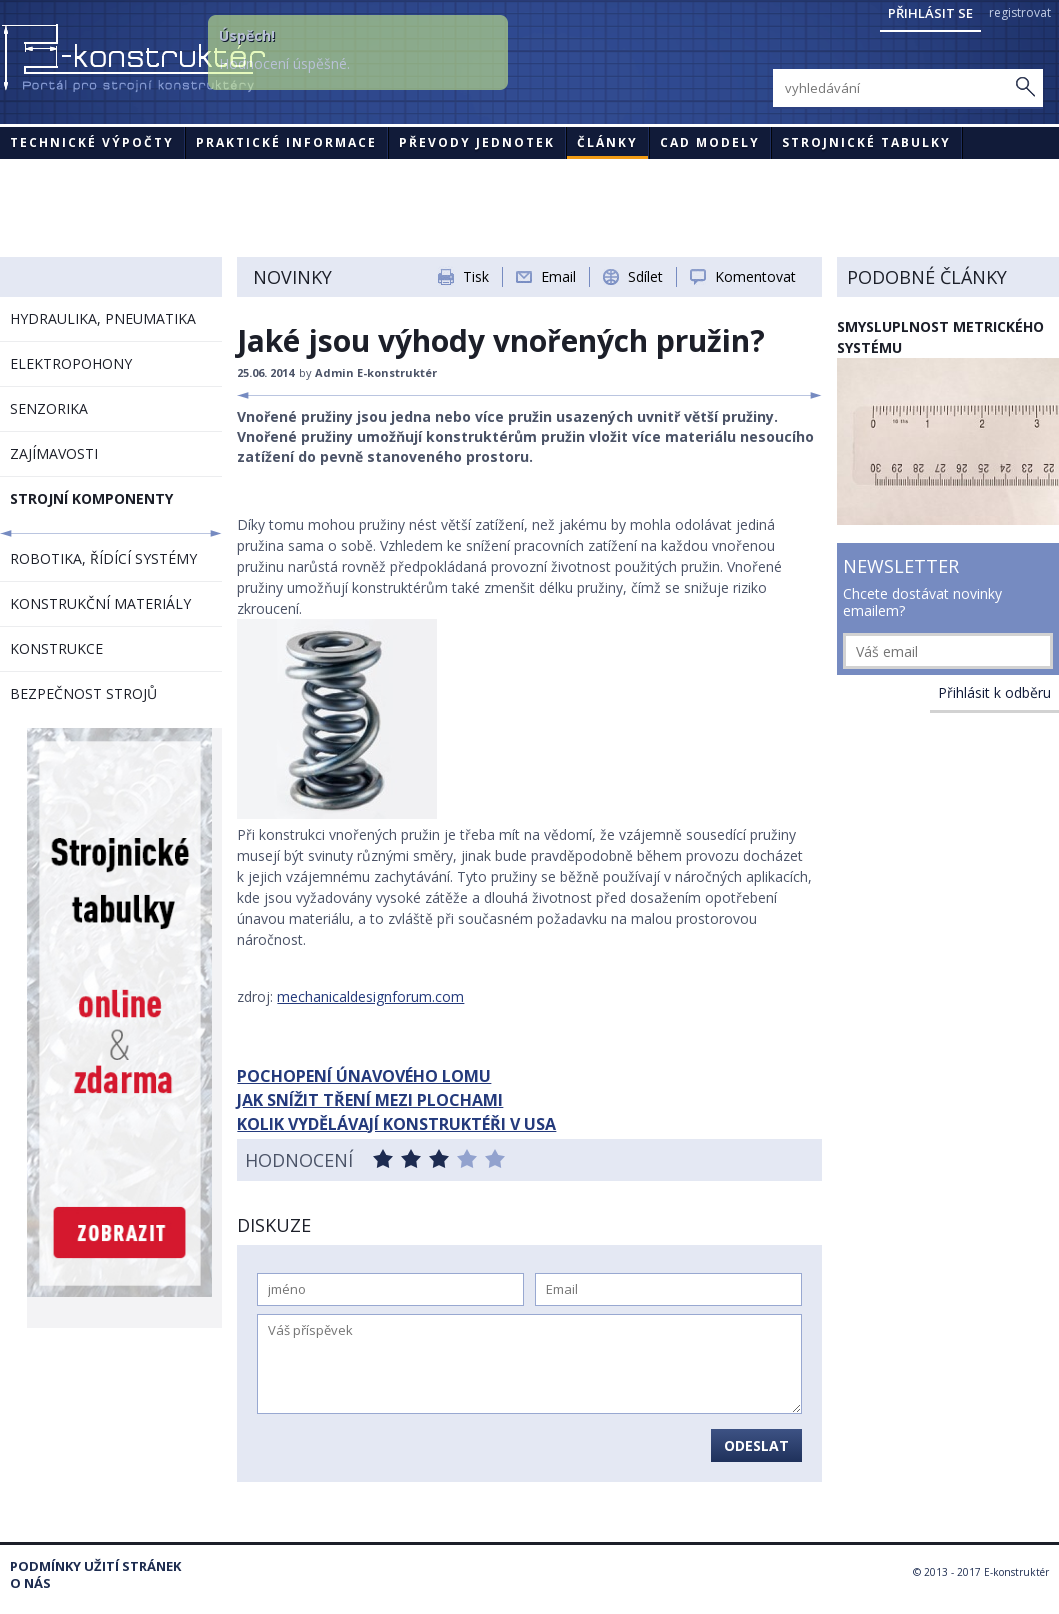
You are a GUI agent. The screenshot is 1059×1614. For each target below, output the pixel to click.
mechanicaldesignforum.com (370, 996)
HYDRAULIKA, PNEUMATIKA (103, 318)
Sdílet (645, 276)
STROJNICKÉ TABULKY (866, 142)
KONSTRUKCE (56, 648)
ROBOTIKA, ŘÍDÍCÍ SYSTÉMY (103, 558)
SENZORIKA (49, 408)
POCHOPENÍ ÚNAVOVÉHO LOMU (364, 1076)
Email (558, 276)
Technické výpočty (92, 142)
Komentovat (755, 276)
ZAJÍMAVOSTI (54, 453)
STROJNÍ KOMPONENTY (91, 498)
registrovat (1020, 12)
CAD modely (710, 142)
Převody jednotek (477, 142)
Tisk (476, 276)
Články (607, 142)
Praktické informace (286, 142)
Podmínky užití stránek (95, 1566)
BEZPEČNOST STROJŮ (83, 693)
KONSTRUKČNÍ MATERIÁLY (100, 603)
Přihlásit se (930, 13)
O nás (30, 1583)
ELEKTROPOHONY (71, 363)
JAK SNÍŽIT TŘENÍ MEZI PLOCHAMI (370, 1100)
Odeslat (756, 1445)
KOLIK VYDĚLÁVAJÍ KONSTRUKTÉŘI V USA (396, 1124)
